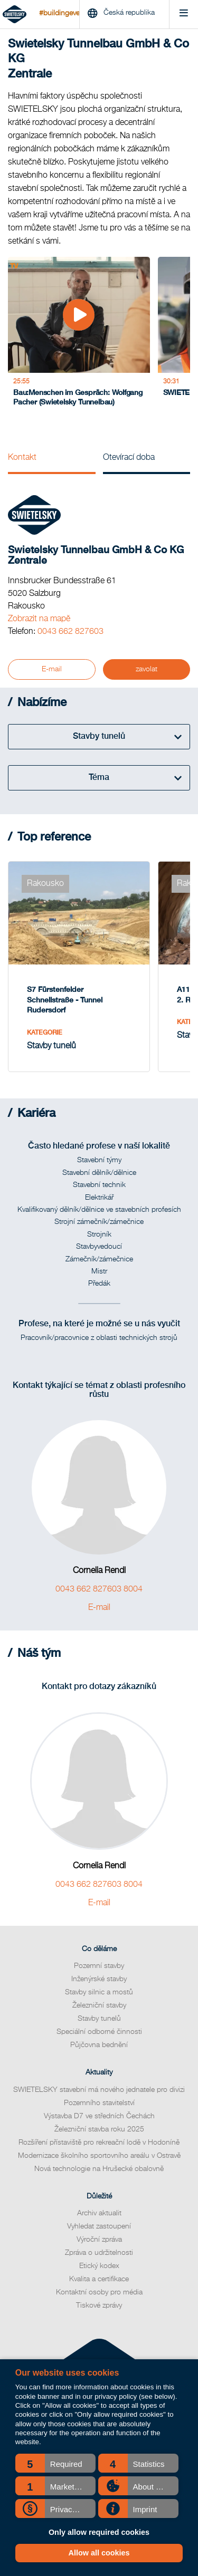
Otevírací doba (129, 458)
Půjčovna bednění (99, 2045)
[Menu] (183, 14)
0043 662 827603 (70, 632)
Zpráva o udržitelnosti (99, 2252)
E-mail (52, 669)
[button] (55, 2463)
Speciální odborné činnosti (99, 2031)
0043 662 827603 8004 (99, 1589)
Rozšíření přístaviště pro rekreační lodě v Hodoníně (99, 2142)
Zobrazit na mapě (39, 619)
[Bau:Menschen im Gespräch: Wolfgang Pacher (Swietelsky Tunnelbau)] (79, 334)
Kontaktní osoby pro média (99, 2292)
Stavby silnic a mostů (99, 1992)
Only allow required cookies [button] (99, 2532)
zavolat (146, 669)
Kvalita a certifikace (99, 2279)
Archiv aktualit (99, 2213)
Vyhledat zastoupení (99, 2226)
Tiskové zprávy (99, 2305)
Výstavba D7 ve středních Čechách (99, 2116)
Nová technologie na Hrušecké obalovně (99, 2169)
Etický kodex (99, 2266)
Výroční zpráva (99, 2239)
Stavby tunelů (99, 2018)
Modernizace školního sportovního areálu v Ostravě (99, 2155)
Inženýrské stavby (99, 1979)
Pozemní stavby (99, 1966)
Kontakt (22, 458)
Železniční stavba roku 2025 (99, 2129)
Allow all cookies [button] (99, 2553)
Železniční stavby (99, 2005)
